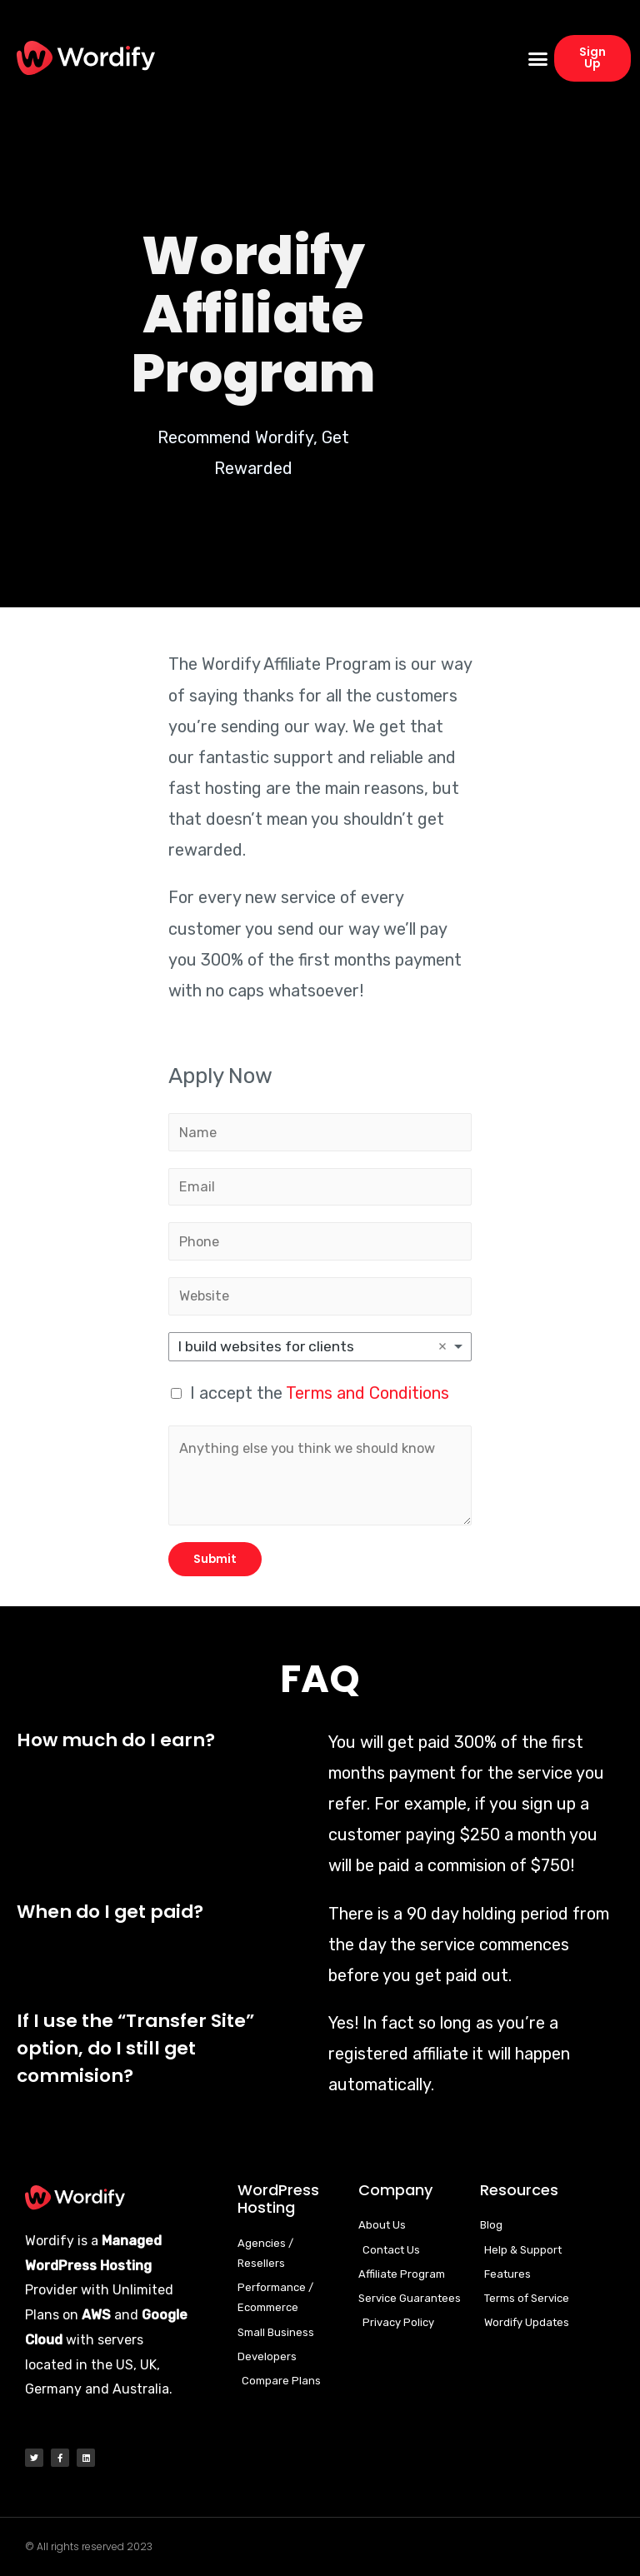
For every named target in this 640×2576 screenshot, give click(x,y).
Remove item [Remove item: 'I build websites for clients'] (442, 1346)
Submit (215, 1559)
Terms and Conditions (367, 1393)
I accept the (319, 1393)
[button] (538, 58)
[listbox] (320, 1346)
